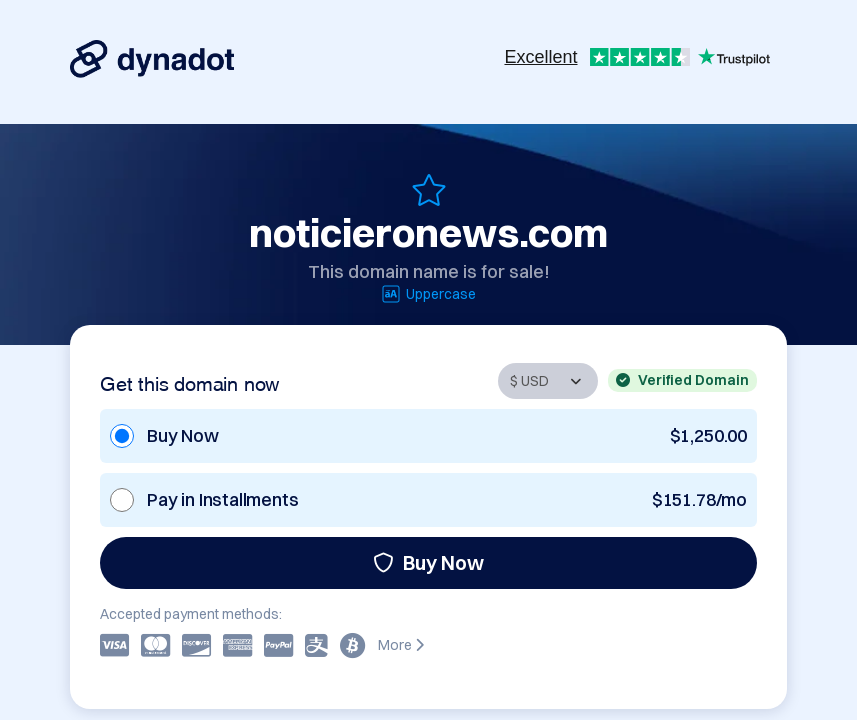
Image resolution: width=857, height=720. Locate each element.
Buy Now (428, 562)
